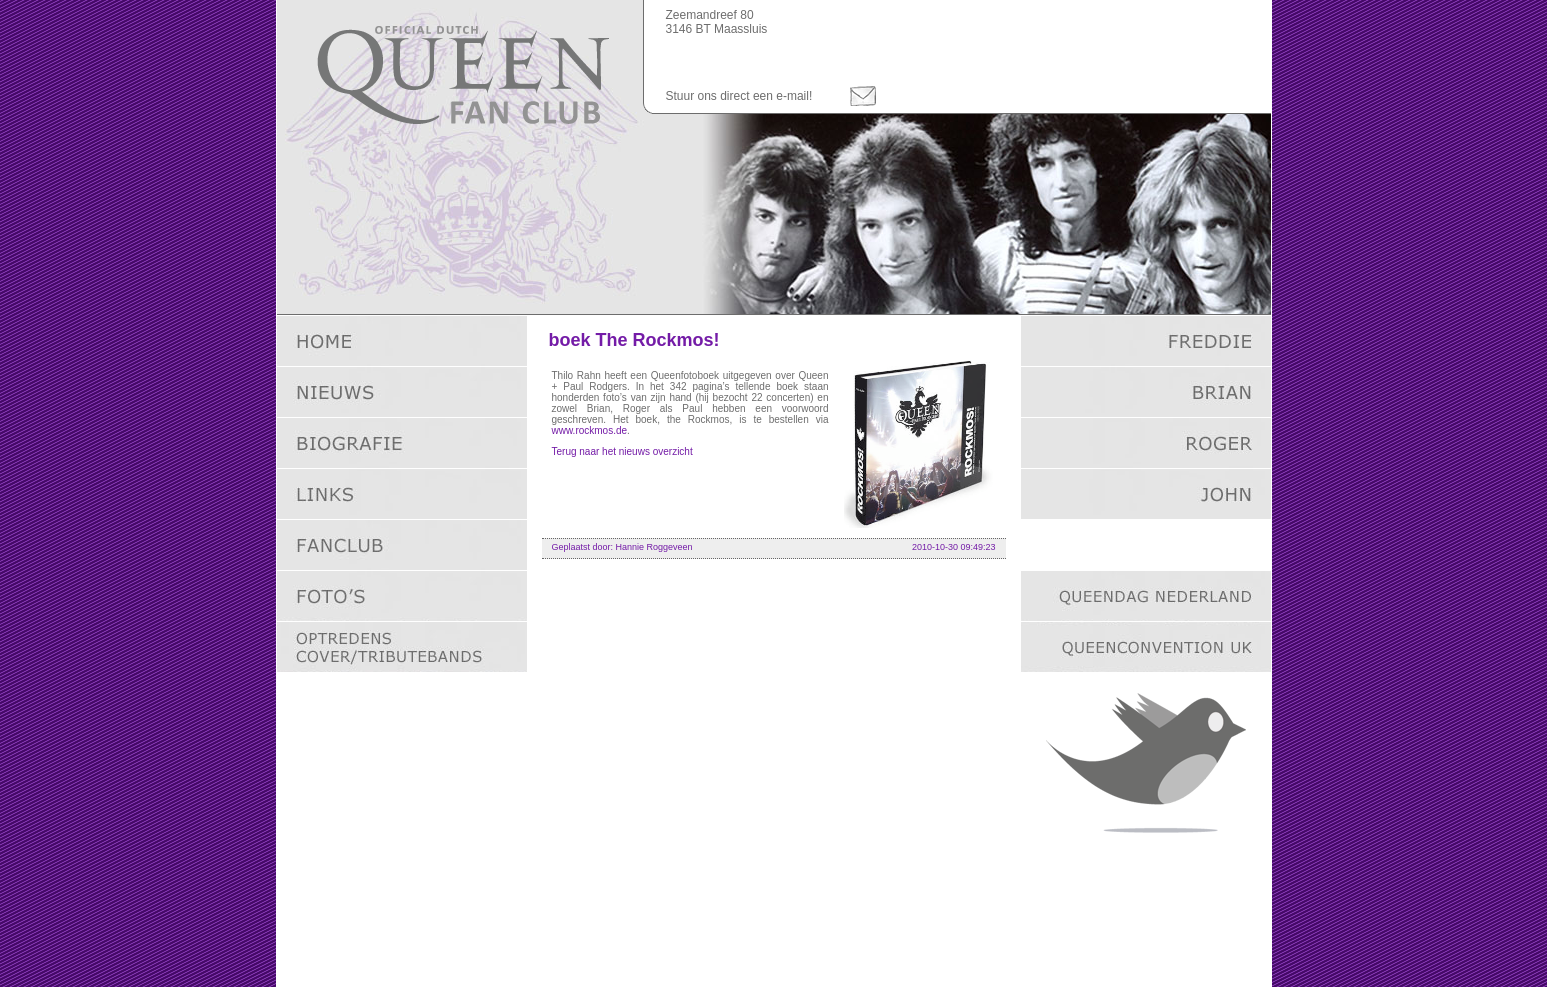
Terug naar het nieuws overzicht (622, 451)
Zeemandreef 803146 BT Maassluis (717, 22)
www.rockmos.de (590, 430)
